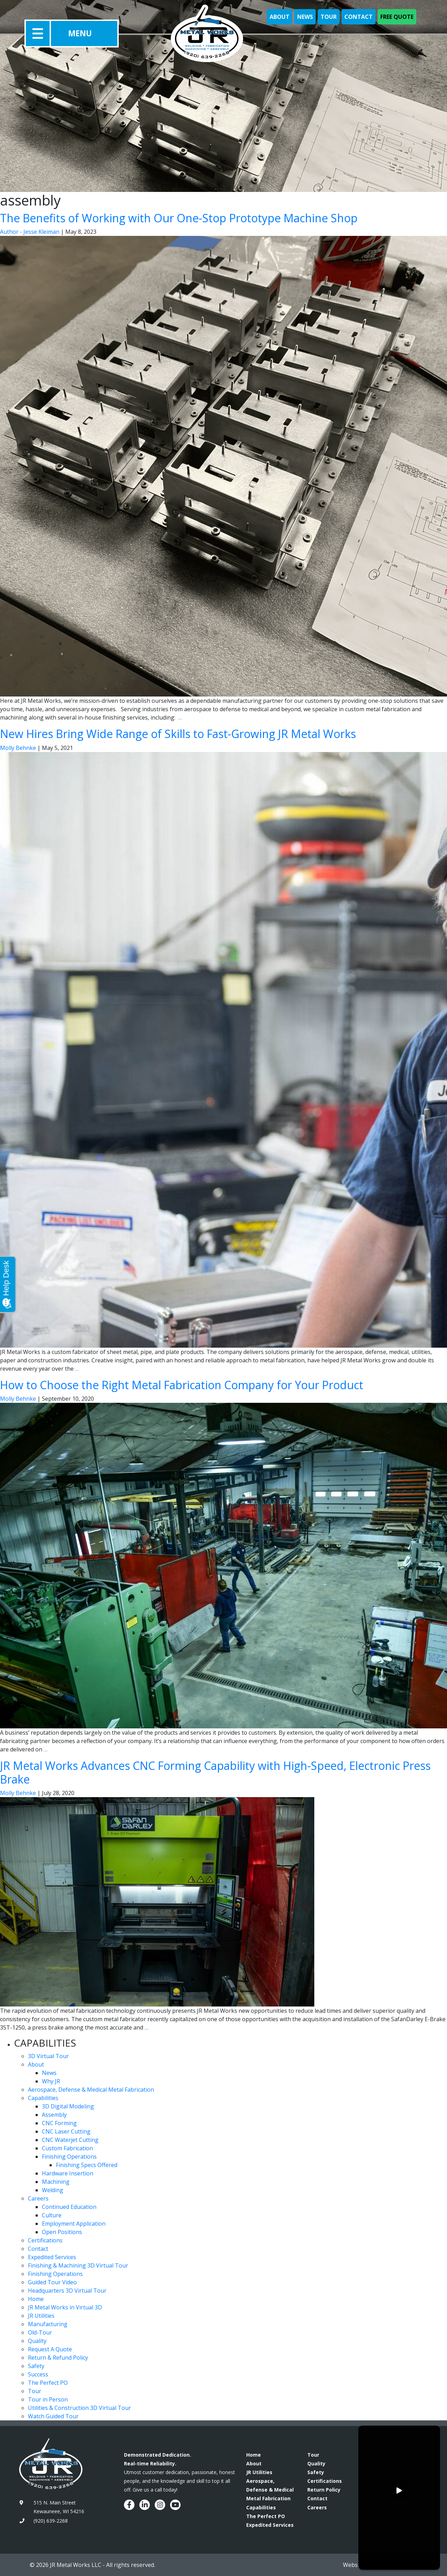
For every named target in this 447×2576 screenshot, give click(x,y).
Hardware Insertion (67, 2173)
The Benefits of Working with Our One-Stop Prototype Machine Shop (179, 217)
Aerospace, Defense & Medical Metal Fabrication (91, 2089)
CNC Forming (59, 2123)
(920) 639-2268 (51, 2520)
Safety (36, 2366)
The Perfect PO (48, 2383)
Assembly (54, 2115)
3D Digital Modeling (68, 2106)
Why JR (51, 2081)
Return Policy (323, 2489)
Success (38, 2374)
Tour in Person (48, 2399)
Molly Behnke (18, 748)
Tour (329, 17)
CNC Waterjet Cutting (70, 2140)
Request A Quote (50, 2349)
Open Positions (62, 2232)
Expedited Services (52, 2257)
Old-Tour (40, 2332)
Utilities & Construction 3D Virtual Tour (79, 2408)
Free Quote (396, 17)
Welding (52, 2190)
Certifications (45, 2240)
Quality (37, 2341)
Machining (55, 2182)
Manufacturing (47, 2324)
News (305, 17)
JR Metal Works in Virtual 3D (65, 2307)
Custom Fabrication (67, 2148)
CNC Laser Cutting (66, 2131)
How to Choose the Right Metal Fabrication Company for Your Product (181, 1384)
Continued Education (69, 2207)
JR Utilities (41, 2316)
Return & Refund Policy (58, 2357)
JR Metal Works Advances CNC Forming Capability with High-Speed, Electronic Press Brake (215, 1772)
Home (36, 2299)
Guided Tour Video (52, 2282)
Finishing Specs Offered (86, 2165)
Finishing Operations (69, 2156)
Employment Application (73, 2223)
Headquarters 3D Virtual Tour (67, 2290)
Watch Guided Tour (53, 2416)
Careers (38, 2198)
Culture (51, 2215)
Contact (358, 17)
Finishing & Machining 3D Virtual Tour (78, 2265)
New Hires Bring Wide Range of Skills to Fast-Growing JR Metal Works (178, 733)
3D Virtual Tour (48, 2056)
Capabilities (43, 2098)
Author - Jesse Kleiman (29, 232)
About (280, 17)
